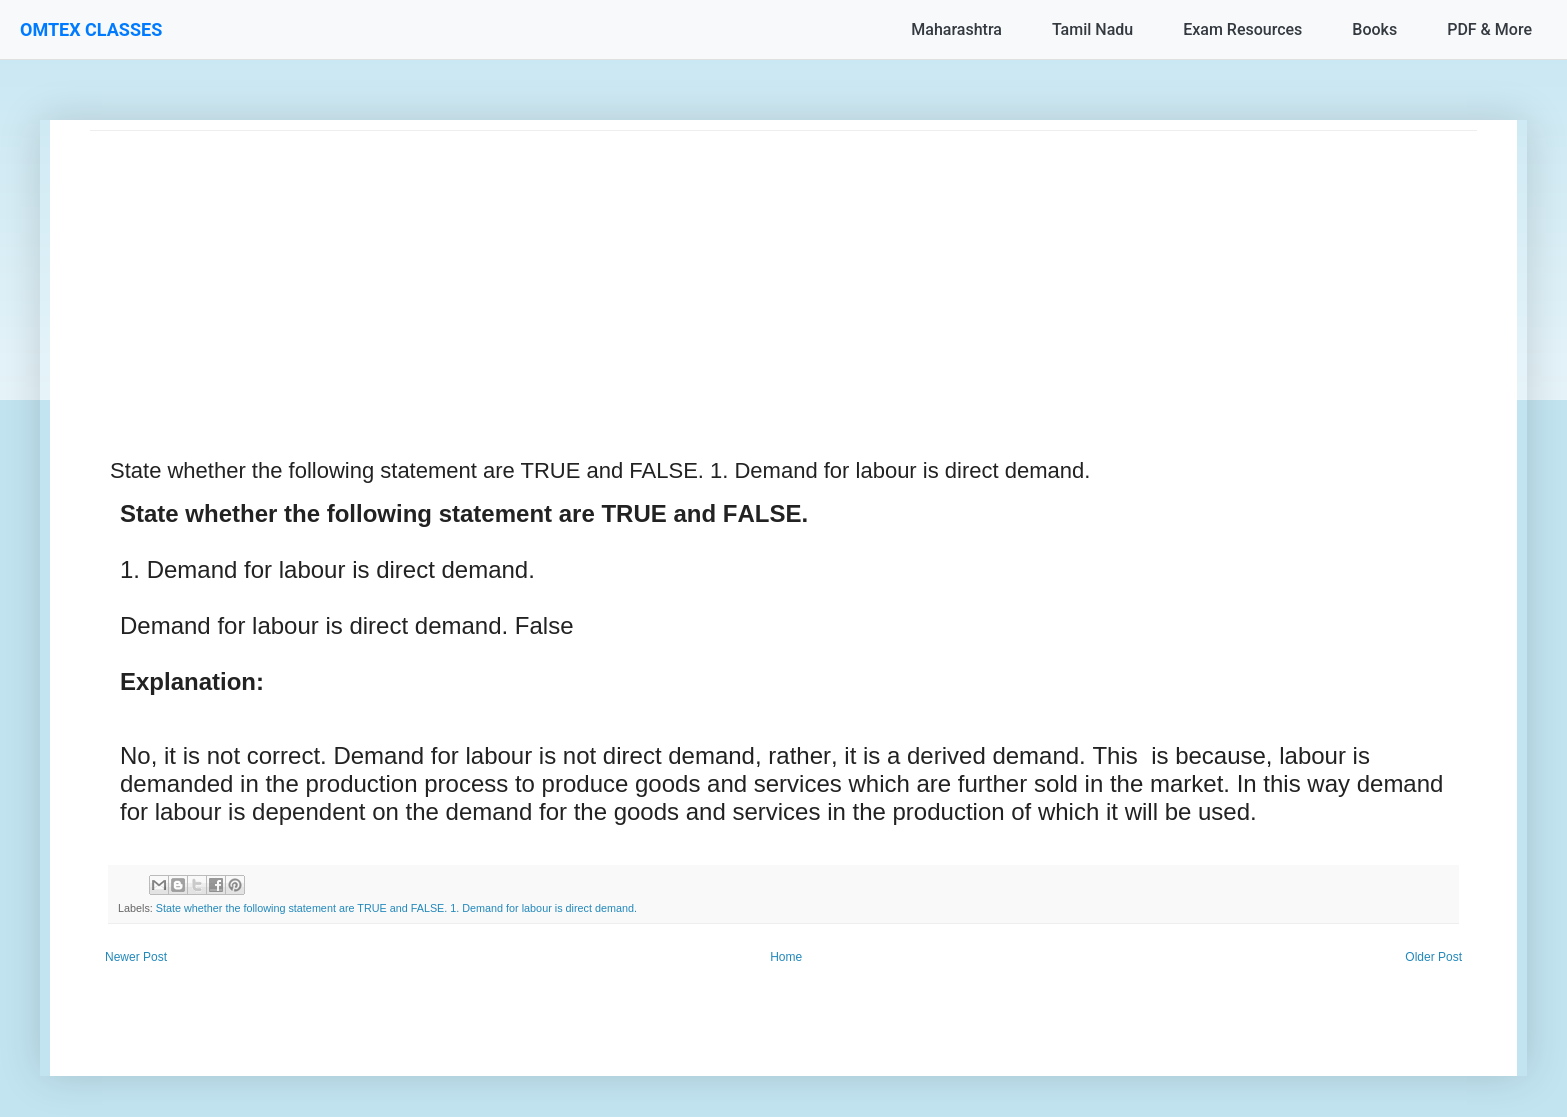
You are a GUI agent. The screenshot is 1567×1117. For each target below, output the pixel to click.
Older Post (1433, 957)
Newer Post (136, 957)
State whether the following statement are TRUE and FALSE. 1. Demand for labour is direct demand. (396, 908)
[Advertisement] (690, 271)
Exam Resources (1242, 29)
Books (1374, 29)
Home (786, 957)
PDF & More (1489, 29)
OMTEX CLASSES (91, 29)
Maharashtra (956, 29)
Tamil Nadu (1092, 29)
